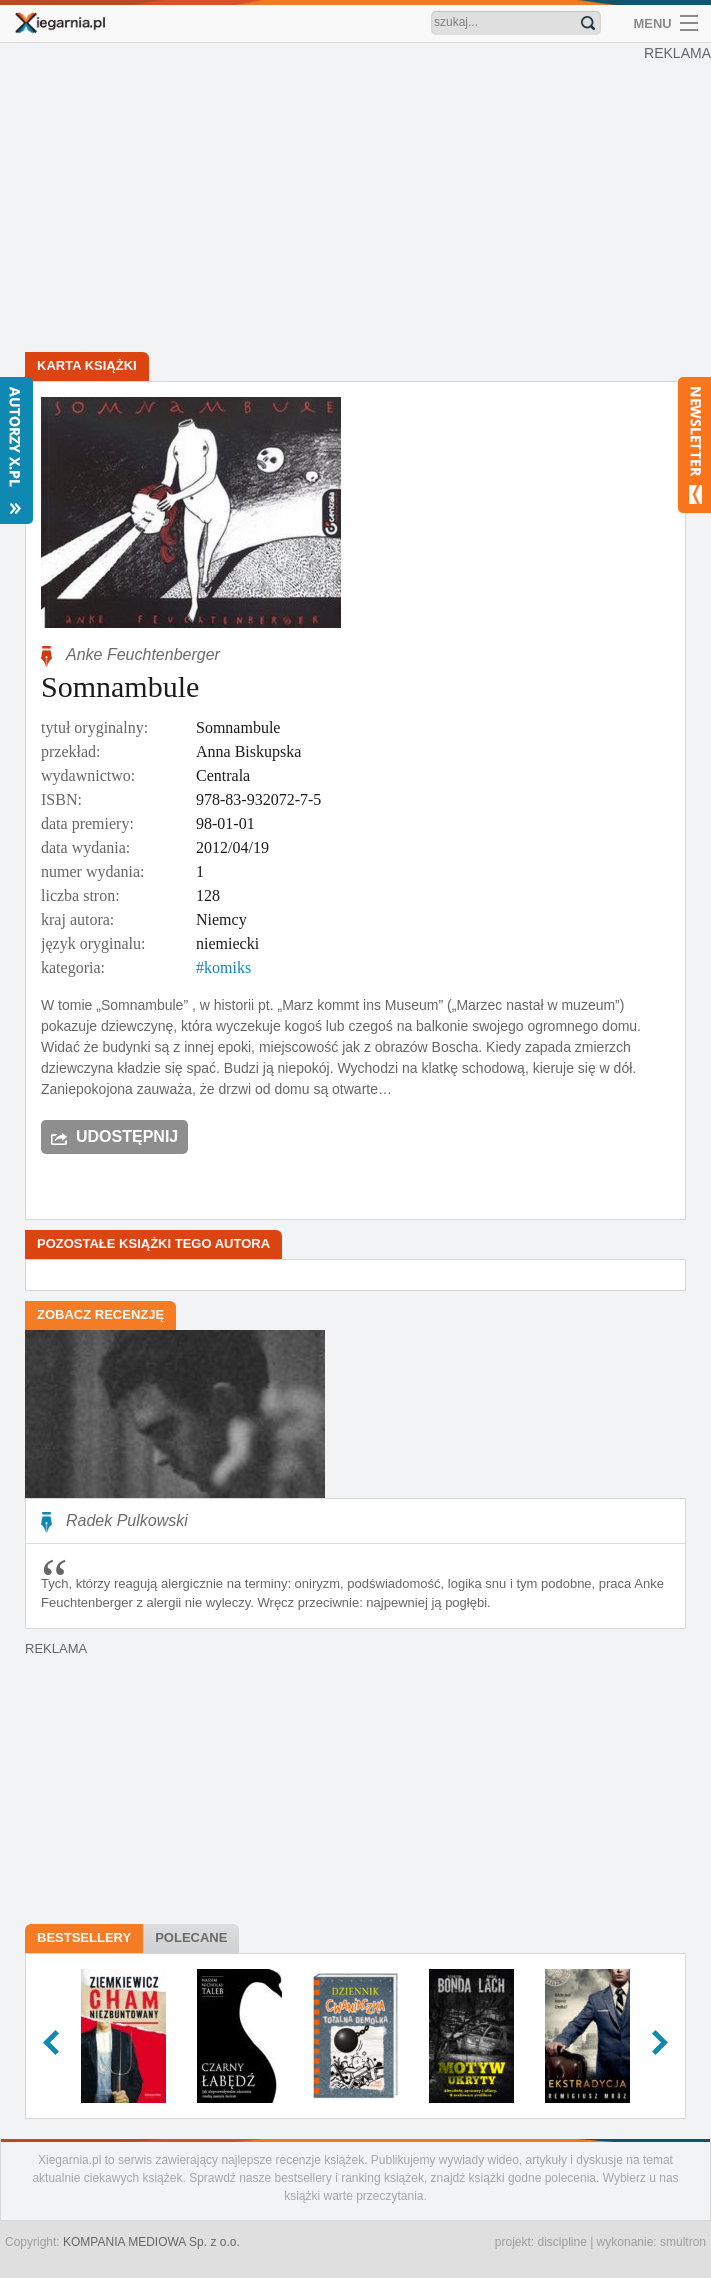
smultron (683, 2242)
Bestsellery (84, 1937)
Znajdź (588, 23)
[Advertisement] (355, 200)
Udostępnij (127, 1136)
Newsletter (694, 445)
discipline (561, 2242)
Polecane (191, 1937)
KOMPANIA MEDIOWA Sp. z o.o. (151, 2242)
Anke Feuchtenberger (143, 654)
